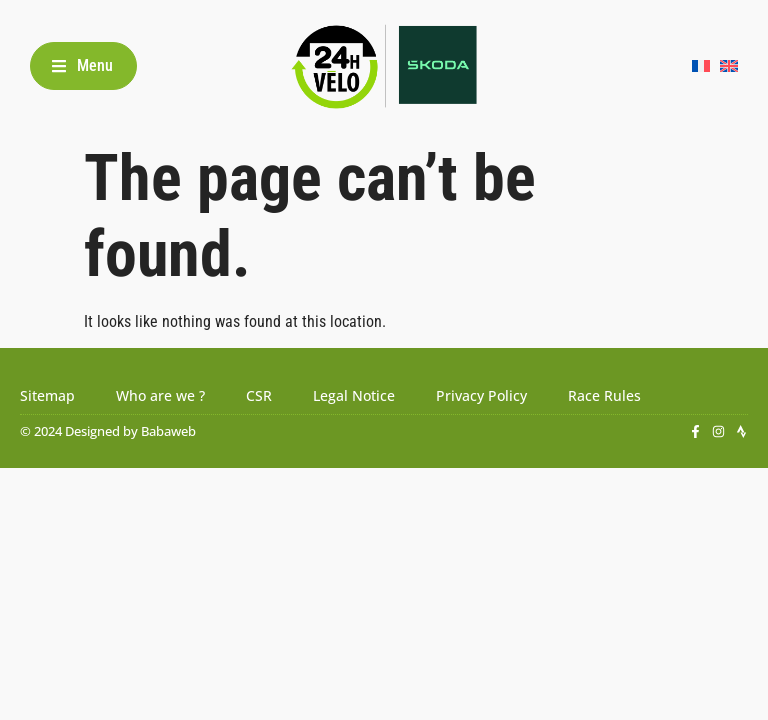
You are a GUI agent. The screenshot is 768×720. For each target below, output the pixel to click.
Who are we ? (160, 395)
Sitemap (47, 395)
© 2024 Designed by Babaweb (108, 431)
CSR (259, 395)
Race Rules (604, 395)
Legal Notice (354, 395)
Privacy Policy (481, 395)
